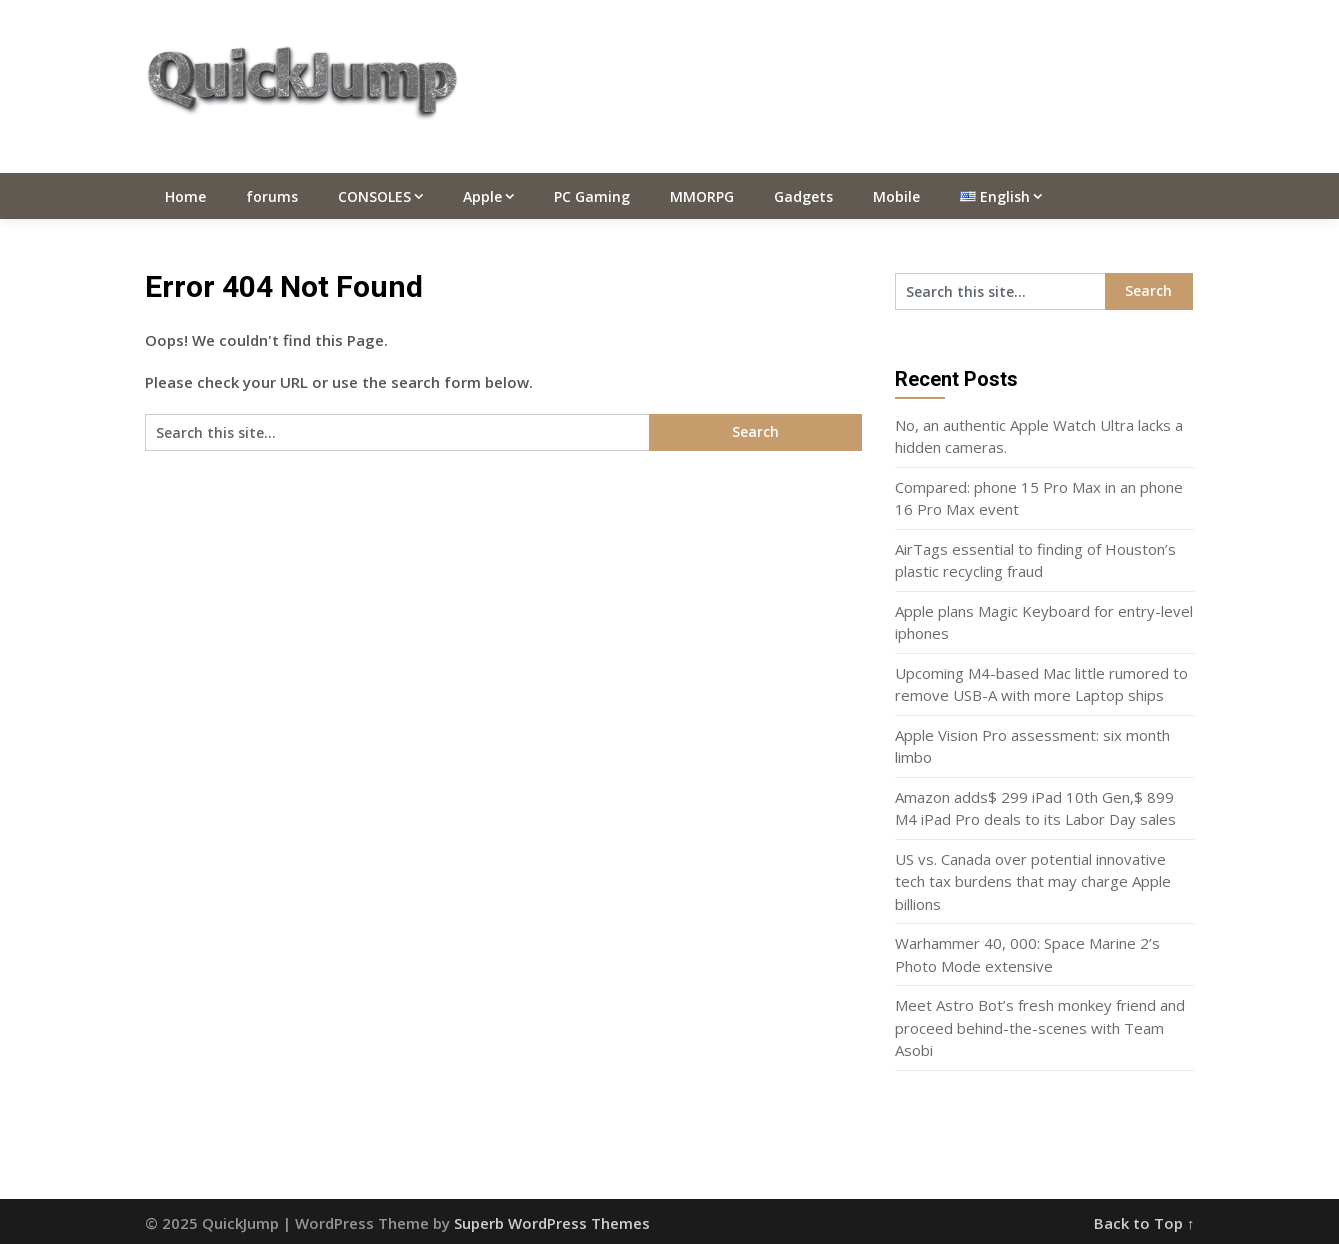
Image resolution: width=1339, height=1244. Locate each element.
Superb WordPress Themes (552, 1223)
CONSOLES (374, 196)
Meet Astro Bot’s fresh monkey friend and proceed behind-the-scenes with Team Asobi (1040, 1027)
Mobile (896, 196)
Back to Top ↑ (1144, 1223)
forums (272, 196)
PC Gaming (592, 196)
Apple (482, 196)
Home (185, 196)
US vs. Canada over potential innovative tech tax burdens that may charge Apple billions (1033, 881)
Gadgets (803, 196)
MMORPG (702, 196)
